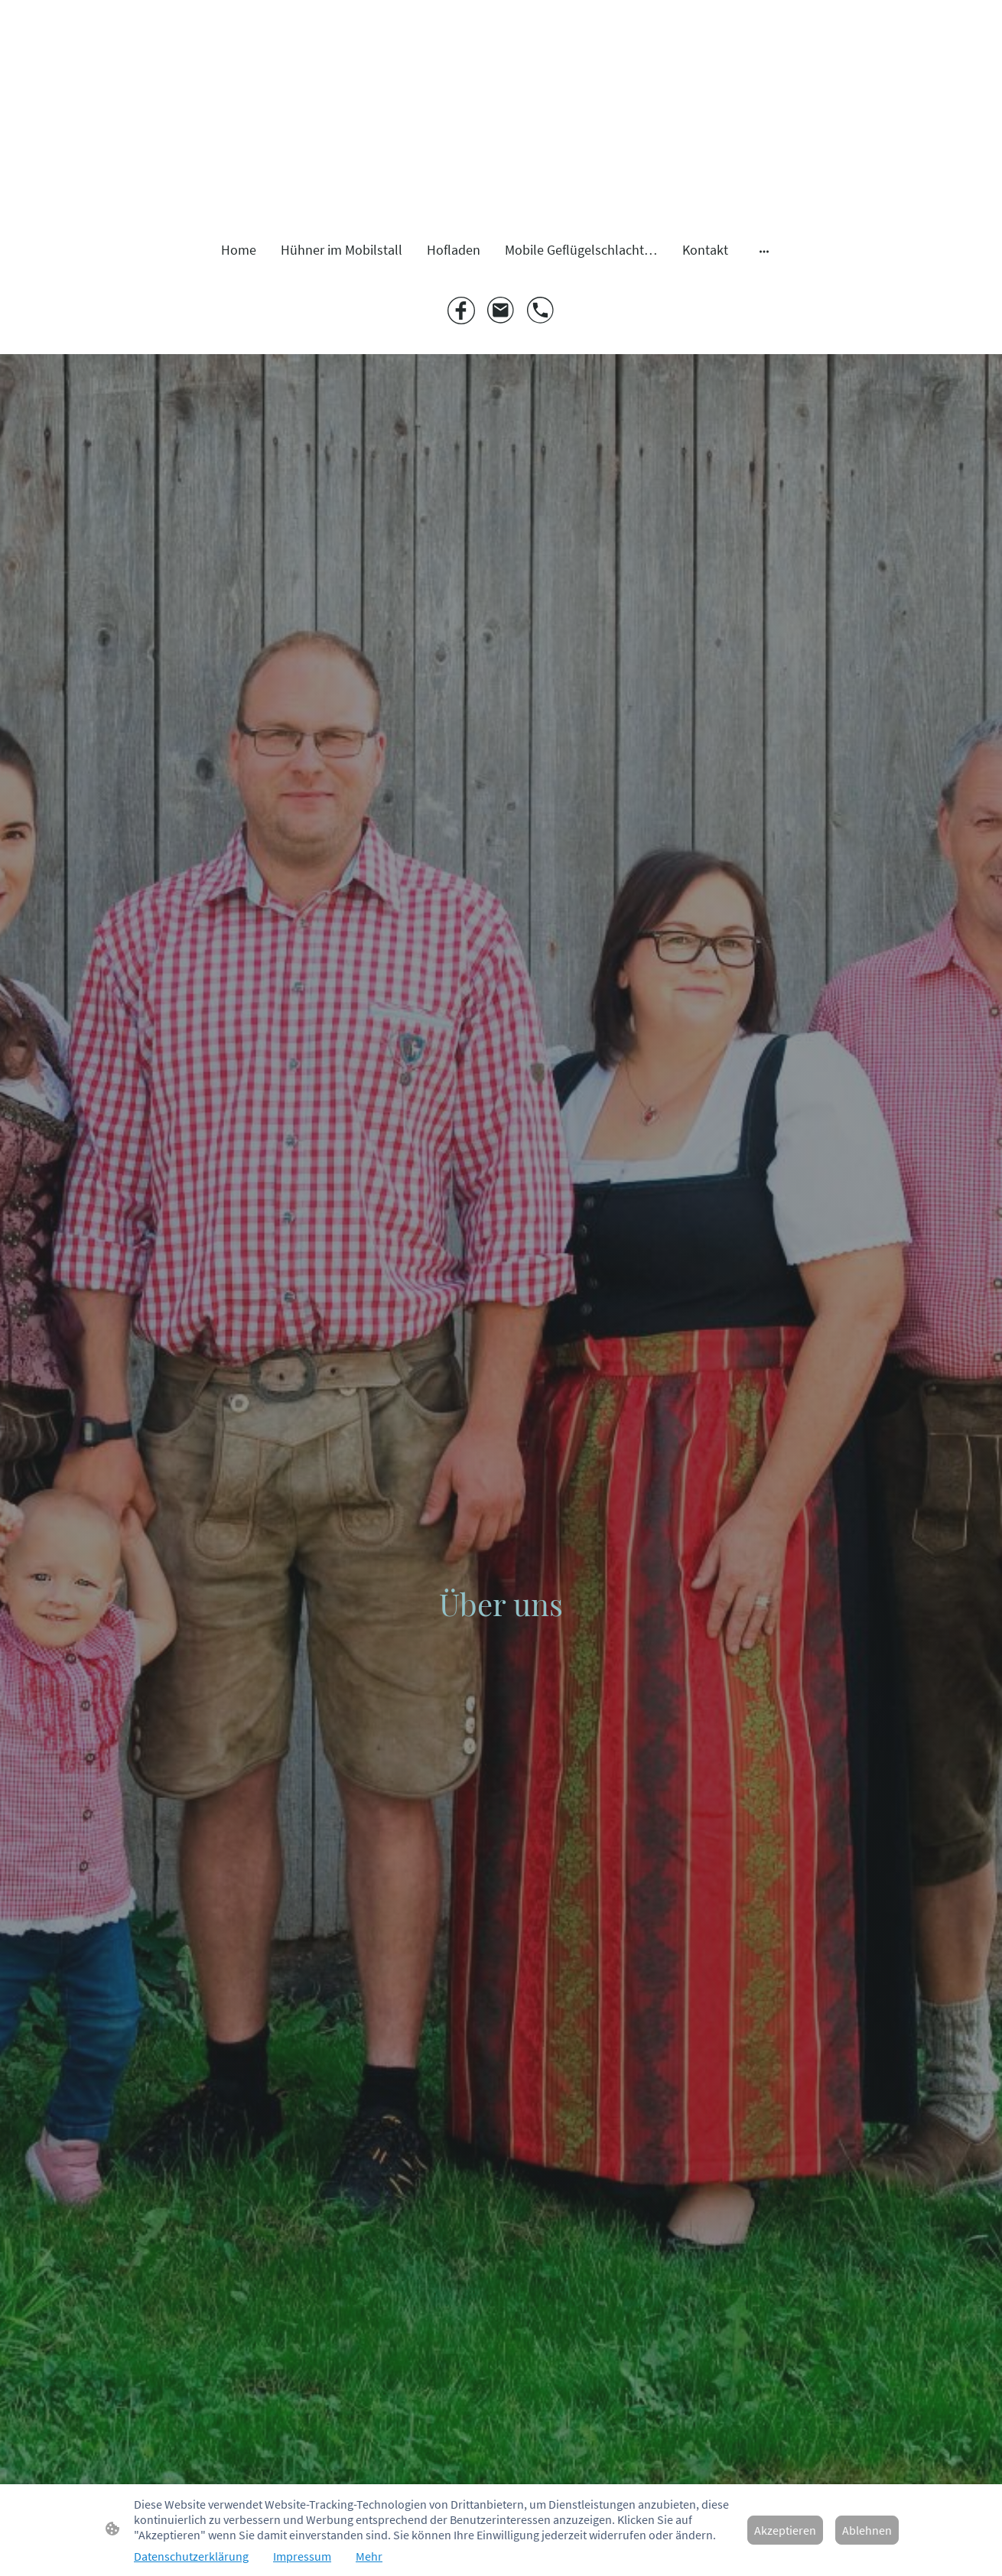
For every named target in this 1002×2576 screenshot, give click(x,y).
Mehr (369, 2556)
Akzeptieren (785, 2530)
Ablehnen (867, 2530)
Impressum (302, 2556)
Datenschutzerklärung (191, 2556)
